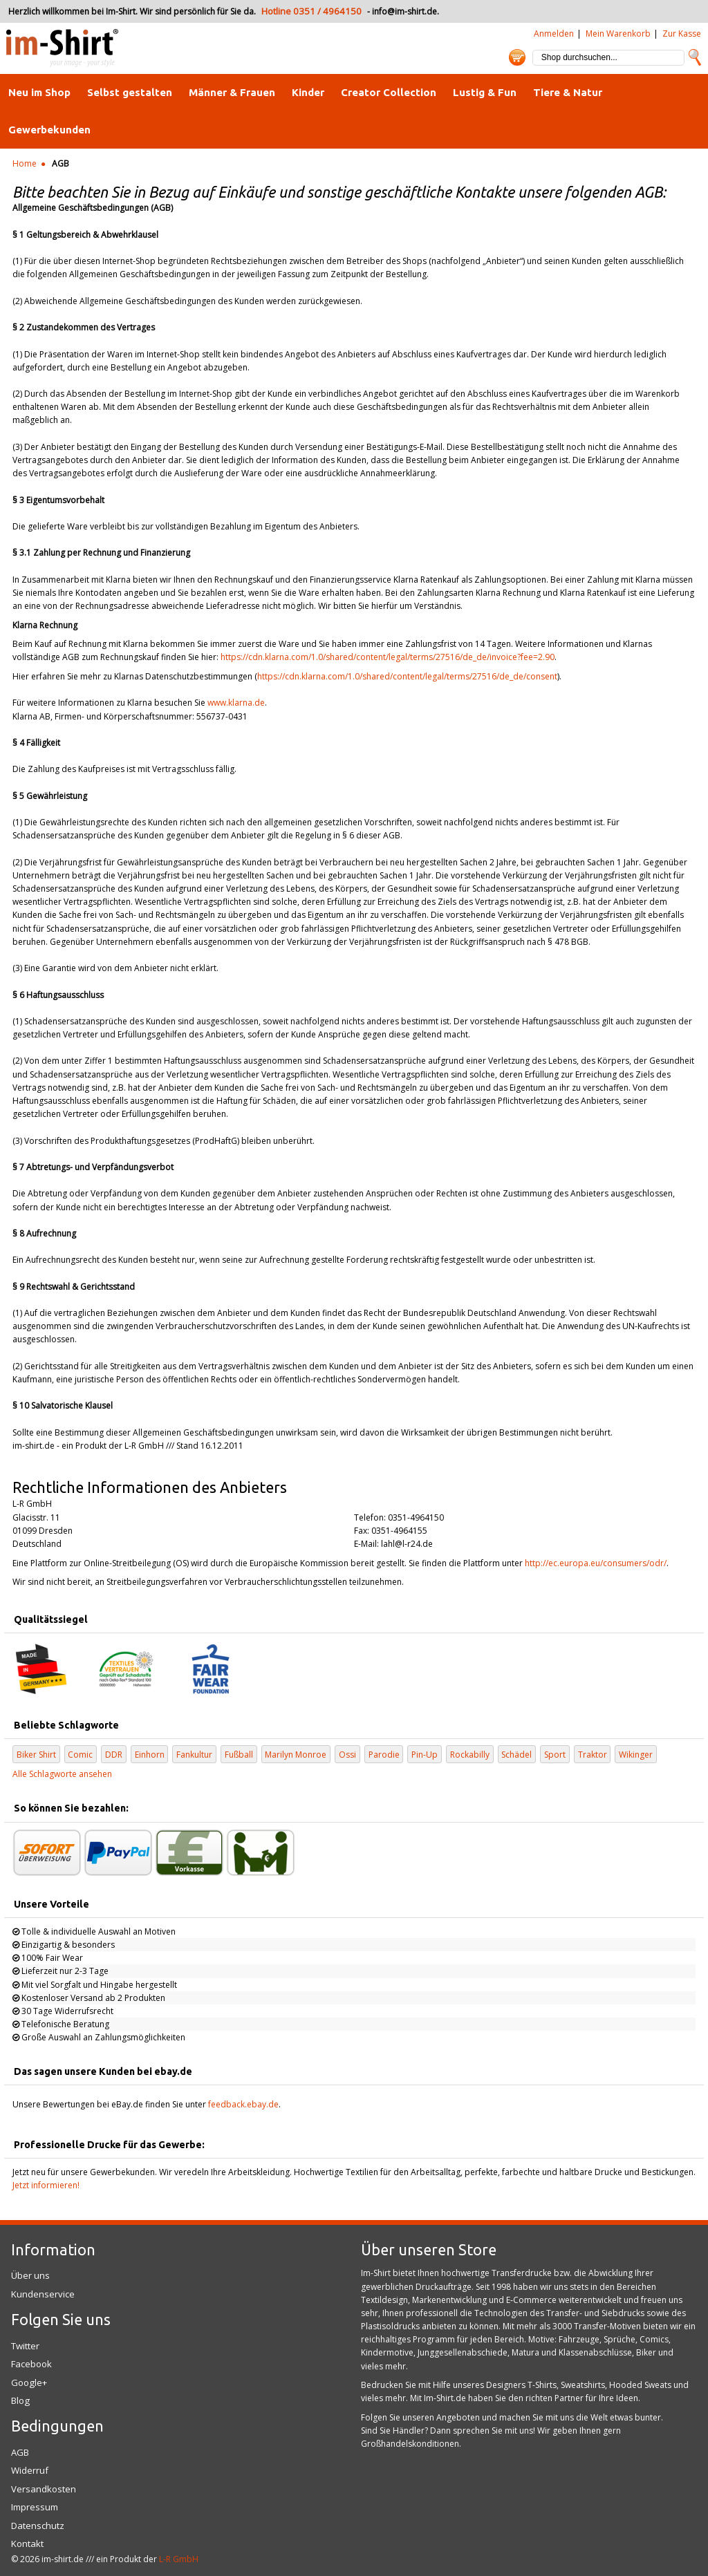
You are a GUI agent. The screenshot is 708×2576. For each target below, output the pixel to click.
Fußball (239, 1754)
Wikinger (636, 1754)
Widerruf (29, 2470)
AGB (20, 2452)
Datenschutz (37, 2525)
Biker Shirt (36, 1754)
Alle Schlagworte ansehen (62, 1774)
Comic (80, 1754)
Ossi (347, 1754)
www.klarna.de (236, 702)
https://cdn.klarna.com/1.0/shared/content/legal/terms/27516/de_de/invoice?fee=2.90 (388, 657)
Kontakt (27, 2543)
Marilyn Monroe (295, 1754)
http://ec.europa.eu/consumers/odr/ (596, 1563)
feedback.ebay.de (243, 2104)
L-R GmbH (178, 2559)
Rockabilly (470, 1754)
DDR (113, 1754)
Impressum (34, 2507)
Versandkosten (43, 2489)
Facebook (31, 2364)
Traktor (592, 1754)
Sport (555, 1754)
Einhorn (150, 1754)
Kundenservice (43, 2294)
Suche (695, 57)
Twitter (25, 2346)
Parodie (384, 1754)
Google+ (29, 2382)
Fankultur (194, 1754)
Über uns (30, 2275)
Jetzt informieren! (46, 2185)
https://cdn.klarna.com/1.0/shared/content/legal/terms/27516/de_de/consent (407, 676)
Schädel (516, 1754)
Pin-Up (424, 1754)
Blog (20, 2400)
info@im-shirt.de (404, 11)
